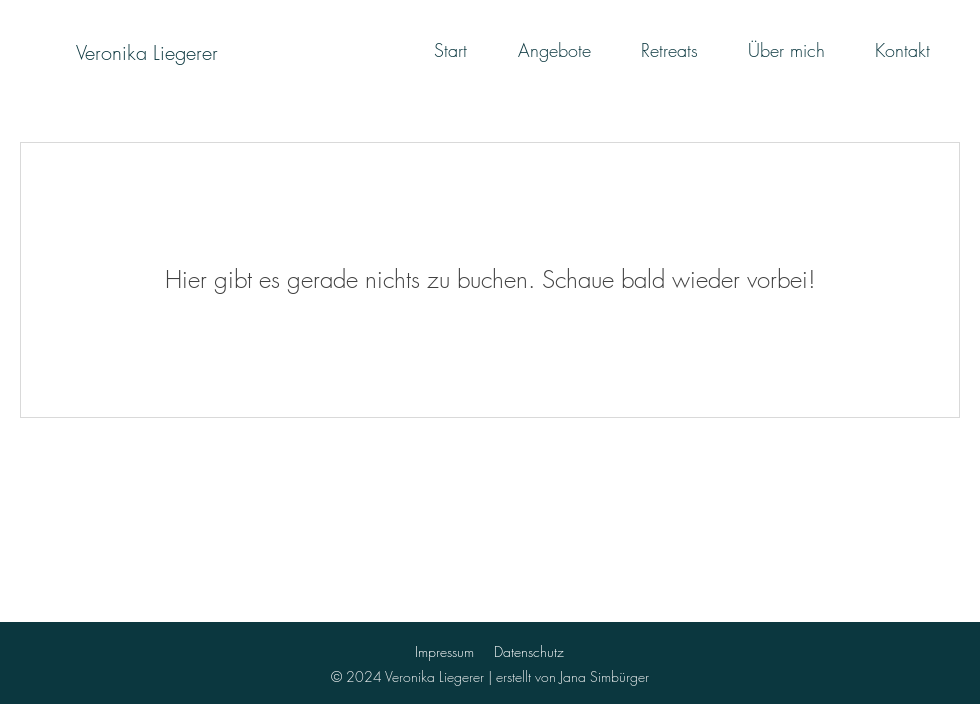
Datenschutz (529, 651)
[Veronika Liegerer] (146, 53)
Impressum (444, 651)
